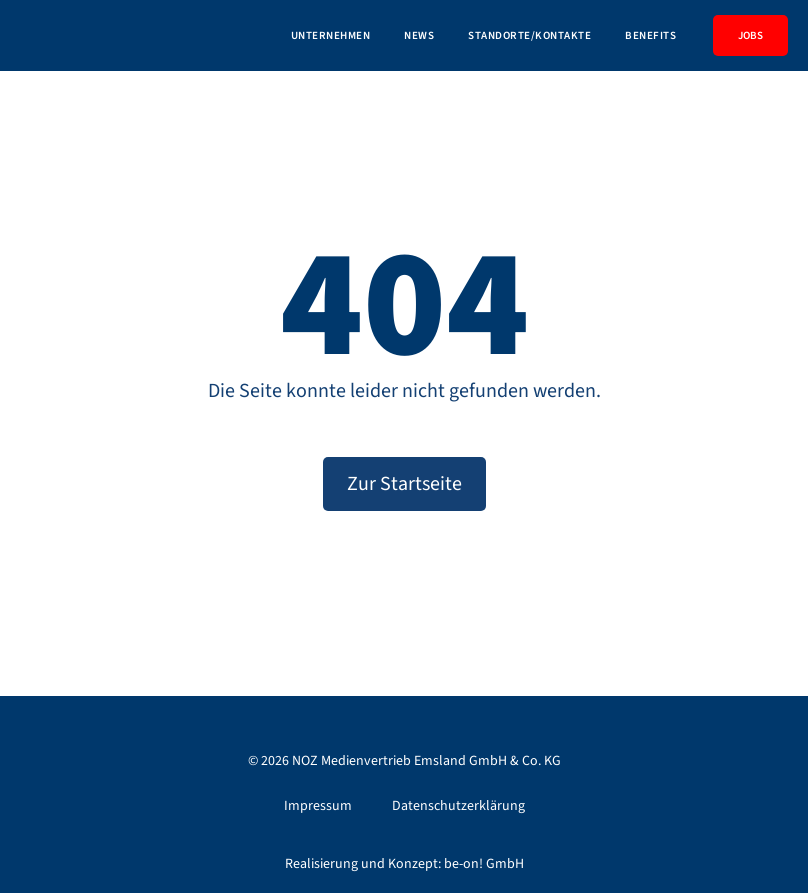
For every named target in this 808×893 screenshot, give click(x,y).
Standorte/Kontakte (529, 35)
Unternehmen (331, 35)
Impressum (318, 806)
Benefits (650, 35)
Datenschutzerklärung (458, 806)
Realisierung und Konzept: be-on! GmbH (404, 864)
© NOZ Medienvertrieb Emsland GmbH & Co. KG (404, 761)
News (419, 35)
